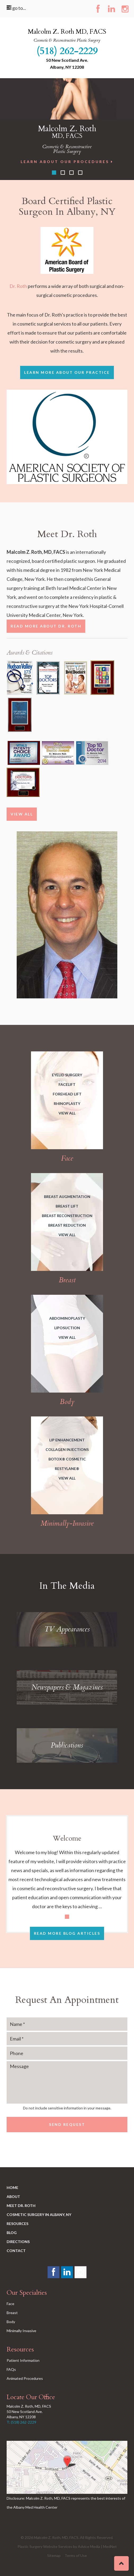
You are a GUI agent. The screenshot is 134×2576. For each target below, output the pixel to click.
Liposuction (67, 1328)
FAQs (11, 2369)
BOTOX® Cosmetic (67, 1459)
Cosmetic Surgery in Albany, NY (39, 2214)
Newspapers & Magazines (67, 1687)
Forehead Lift (67, 1094)
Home (12, 2187)
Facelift (67, 1084)
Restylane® (67, 1468)
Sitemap (54, 2555)
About (13, 2196)
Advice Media (89, 2546)
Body (11, 2321)
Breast (12, 2312)
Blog (12, 2232)
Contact (16, 2250)
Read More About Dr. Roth (46, 626)
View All (22, 814)
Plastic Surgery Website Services (44, 2546)
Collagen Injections (67, 1449)
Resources (17, 2223)
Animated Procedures (25, 2378)
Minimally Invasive (21, 2330)
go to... (16, 8)
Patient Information (23, 2360)
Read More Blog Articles (67, 1933)
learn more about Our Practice (67, 372)
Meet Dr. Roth (21, 2205)
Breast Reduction (67, 1225)
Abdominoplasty (67, 1318)
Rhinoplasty (67, 1103)
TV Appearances (67, 1629)
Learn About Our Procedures (67, 161)
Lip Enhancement (67, 1440)
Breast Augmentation (67, 1196)
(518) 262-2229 (67, 51)
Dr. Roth (18, 286)
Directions (18, 2241)
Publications (67, 1745)
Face (10, 2303)
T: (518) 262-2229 (21, 2422)
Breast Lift (67, 1206)
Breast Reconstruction (67, 1215)
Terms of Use (76, 2555)
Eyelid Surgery (67, 1075)
